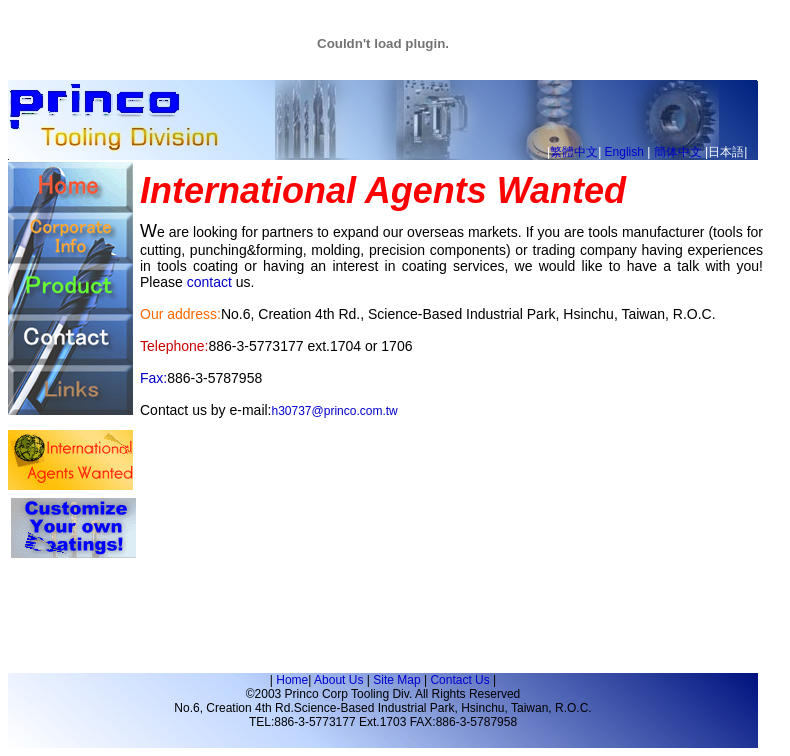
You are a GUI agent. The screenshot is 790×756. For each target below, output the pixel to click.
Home (292, 680)
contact (209, 282)
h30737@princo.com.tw (335, 411)
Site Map (396, 680)
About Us (338, 680)
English (624, 152)
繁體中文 (574, 152)
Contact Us (459, 680)
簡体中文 (678, 152)
